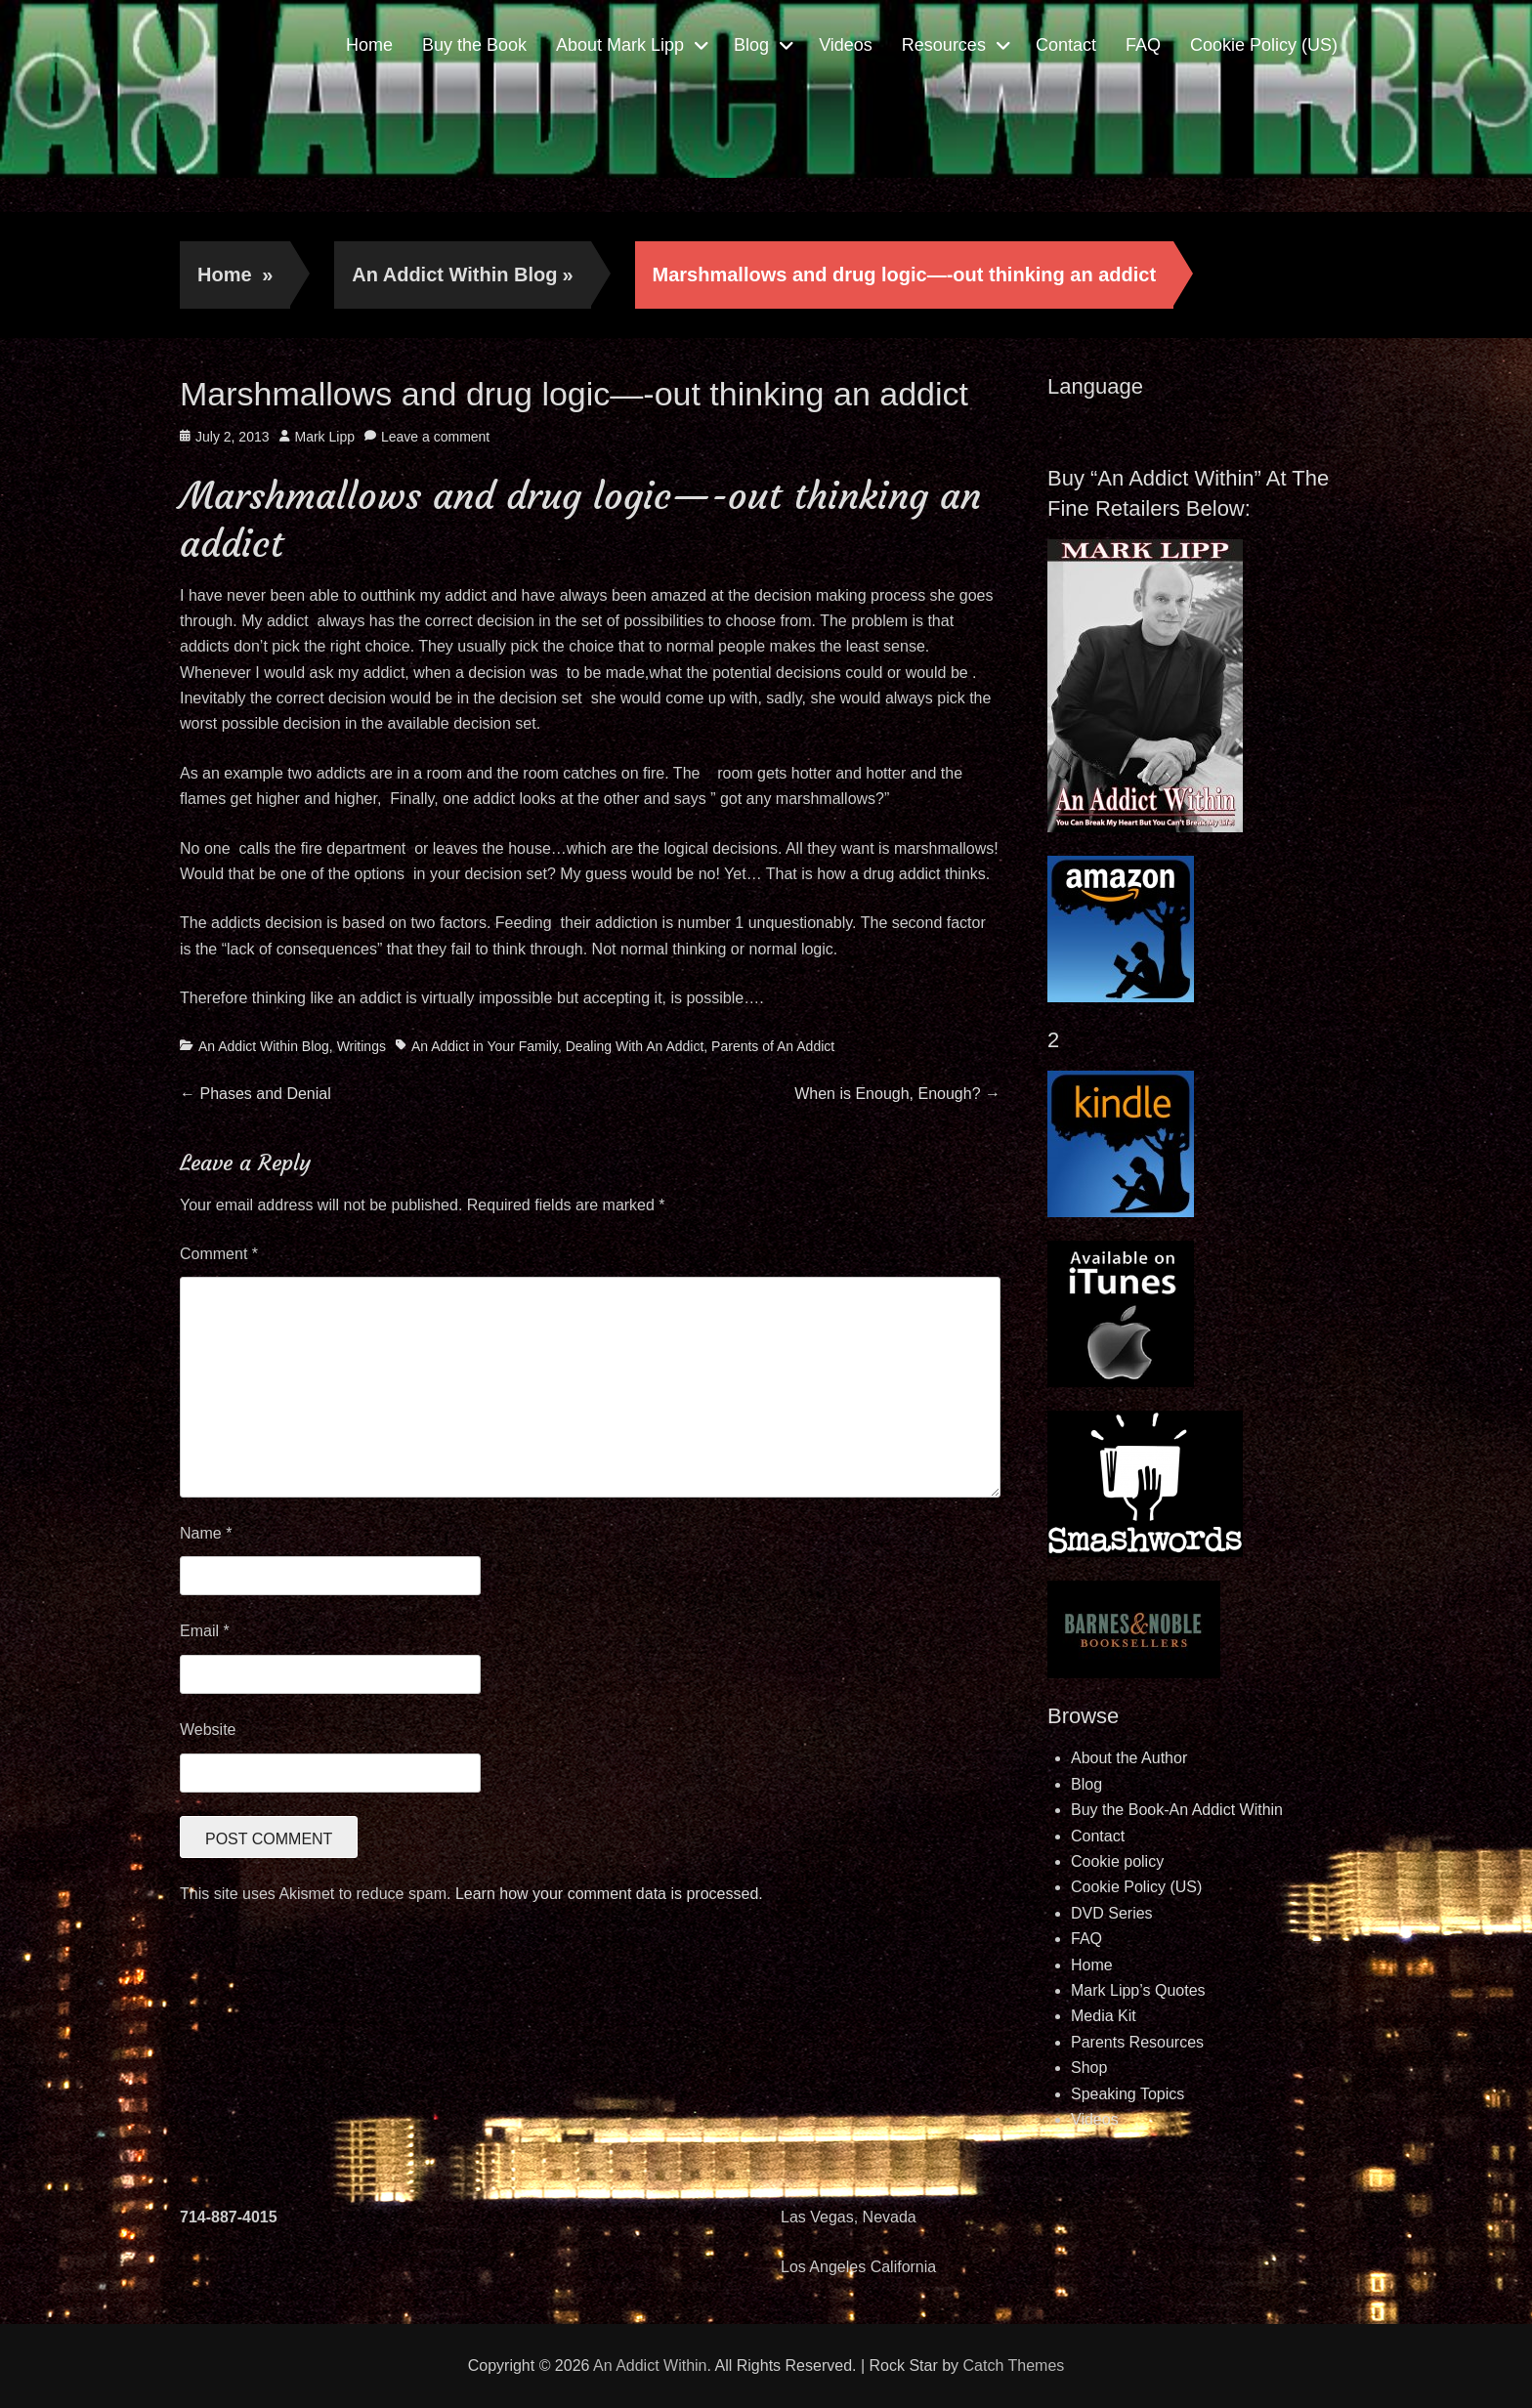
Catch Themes (1014, 2365)
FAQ (1143, 45)
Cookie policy (1117, 1861)
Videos (845, 45)
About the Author (1129, 1758)
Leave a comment (435, 436)
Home (369, 45)
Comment (219, 1254)
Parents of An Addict (772, 1046)
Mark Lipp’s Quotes (1138, 1990)
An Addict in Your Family (484, 1046)
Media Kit (1103, 2015)
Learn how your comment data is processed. (609, 1893)
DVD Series (1112, 1913)
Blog (751, 45)
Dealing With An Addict (635, 1046)
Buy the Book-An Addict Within (1177, 1809)
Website (208, 1729)
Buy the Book (474, 45)
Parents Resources (1137, 2042)
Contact (1066, 45)
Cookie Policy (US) (1264, 45)
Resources (944, 45)
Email (205, 1631)
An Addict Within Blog (462, 274)
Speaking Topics (1127, 2094)
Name (206, 1533)
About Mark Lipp (620, 45)
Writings (361, 1046)
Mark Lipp (325, 436)
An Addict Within (650, 2365)
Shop (1089, 2067)
